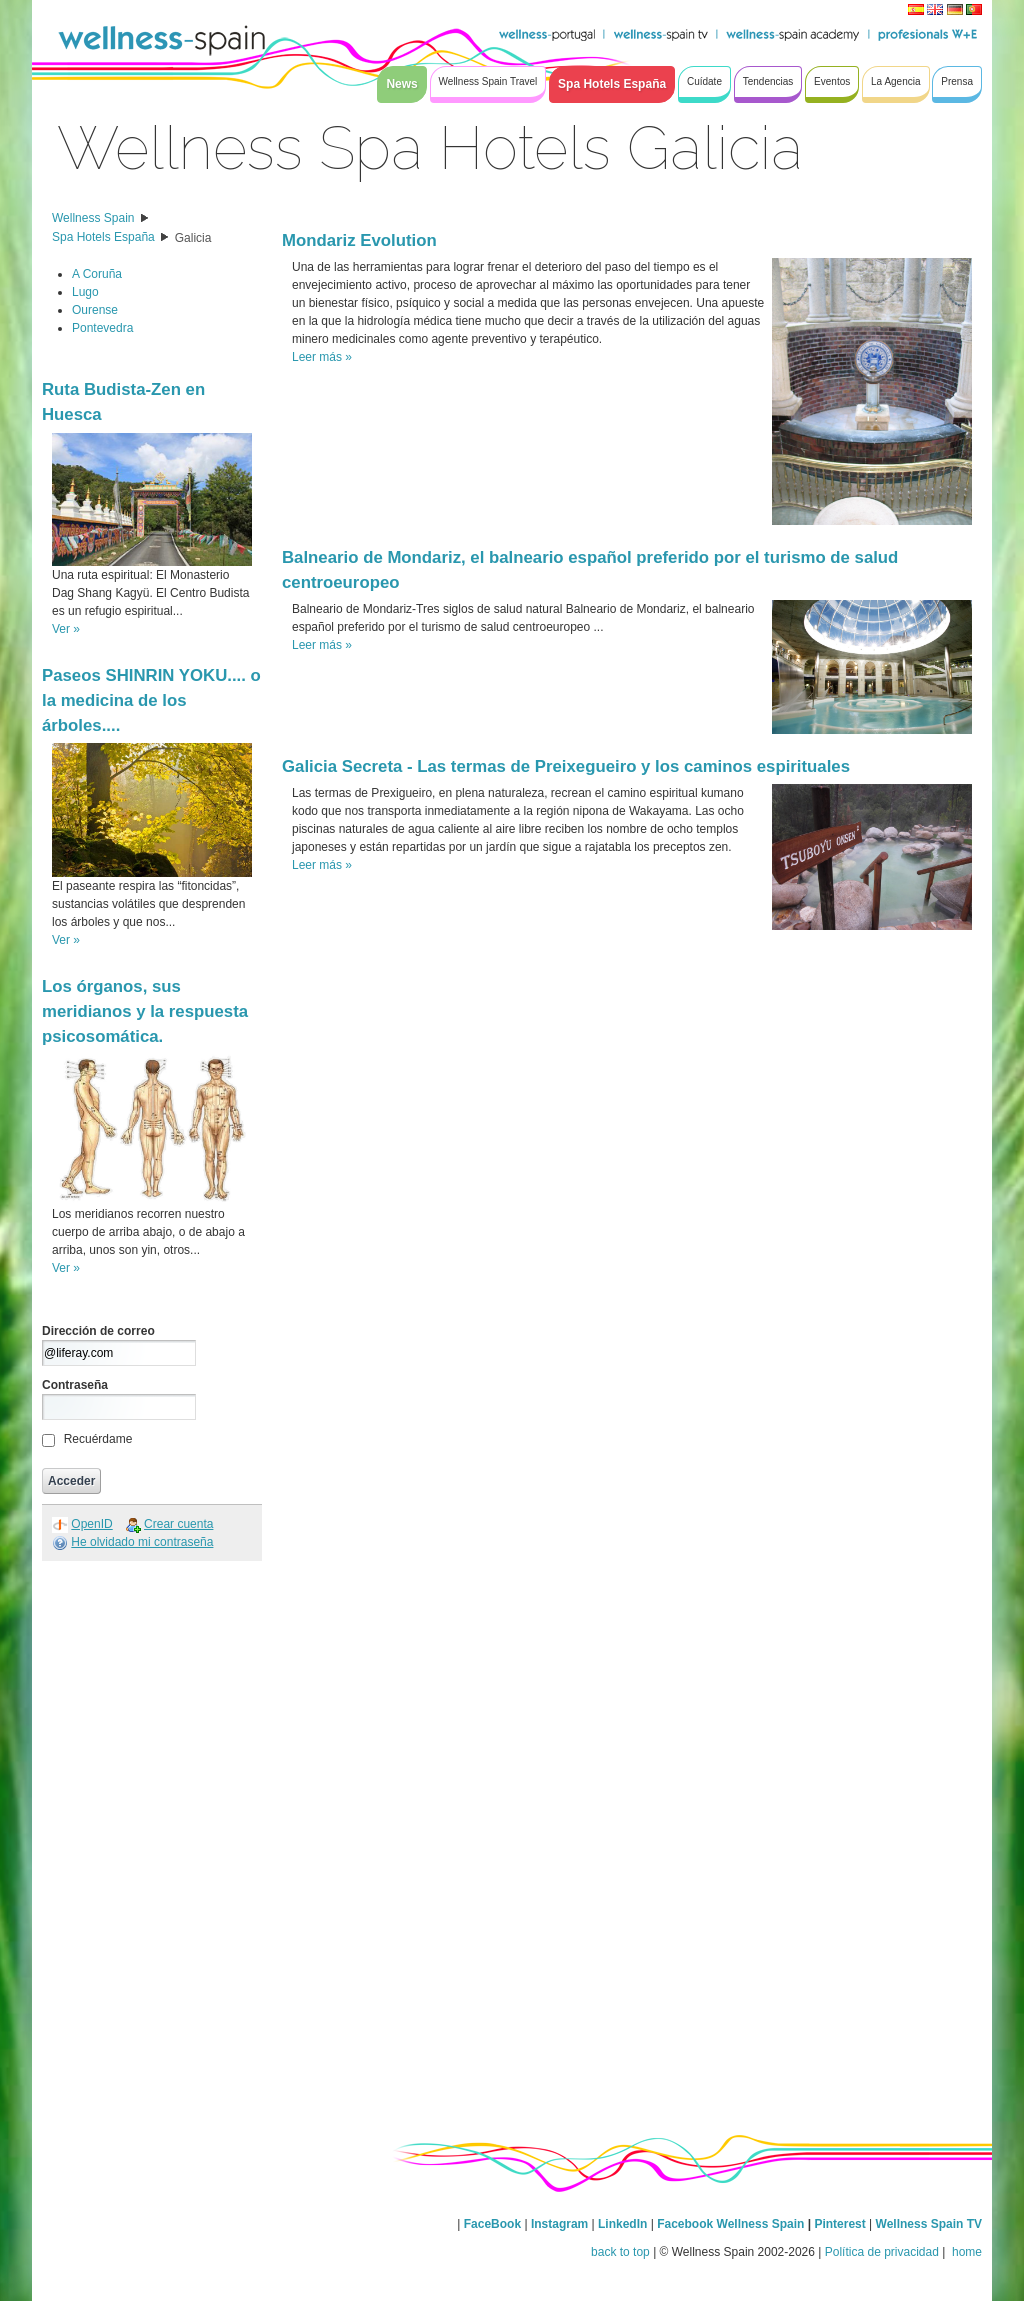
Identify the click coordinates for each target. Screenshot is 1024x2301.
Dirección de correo (98, 1331)
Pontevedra (102, 328)
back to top (620, 2252)
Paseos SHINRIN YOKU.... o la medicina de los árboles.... (151, 700)
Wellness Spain (93, 218)
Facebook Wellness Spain (730, 2224)
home (965, 2252)
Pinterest (841, 2224)
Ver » (66, 629)
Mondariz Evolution (359, 240)
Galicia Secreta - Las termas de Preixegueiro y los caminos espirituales (566, 766)
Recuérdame (98, 1439)
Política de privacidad (882, 2252)
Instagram (559, 2224)
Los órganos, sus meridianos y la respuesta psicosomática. (145, 1011)
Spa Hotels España (103, 237)
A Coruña (97, 274)
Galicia (193, 238)
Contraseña (75, 1385)
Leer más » (322, 357)
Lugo (85, 292)
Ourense (95, 310)
